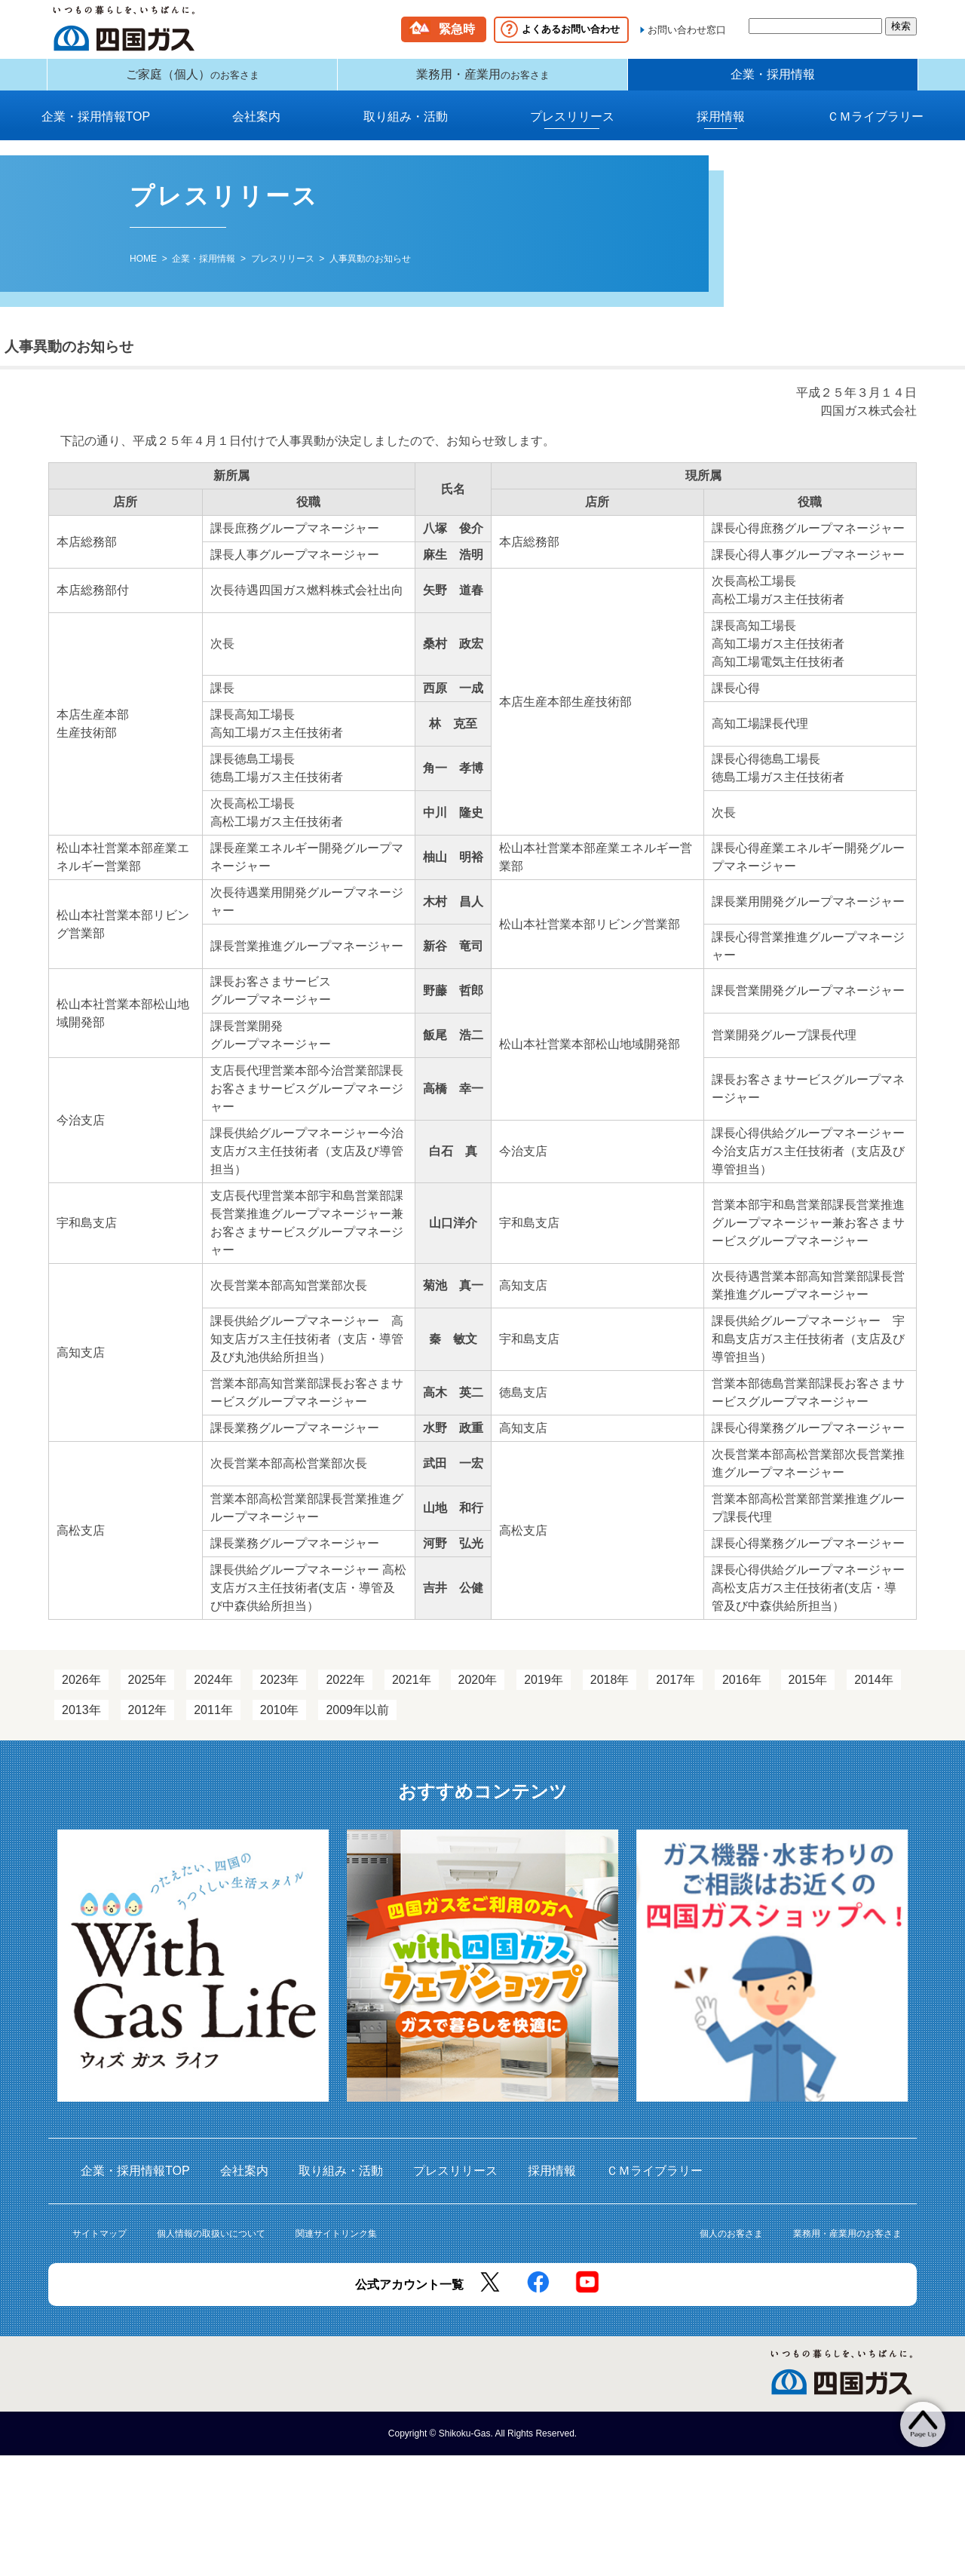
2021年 (411, 1691)
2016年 (741, 1691)
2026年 (81, 1691)
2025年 (147, 1691)
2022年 (345, 1691)
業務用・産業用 (483, 79)
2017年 (675, 1691)
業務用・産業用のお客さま (847, 2245)
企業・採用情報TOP (96, 127)
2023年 (279, 1691)
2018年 (610, 1691)
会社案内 (256, 127)
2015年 (808, 1691)
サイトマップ (99, 2245)
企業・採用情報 (772, 79)
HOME (143, 270)
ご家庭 (192, 79)
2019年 (543, 1691)
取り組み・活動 (405, 127)
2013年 (81, 1721)
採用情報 (721, 127)
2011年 (213, 1721)
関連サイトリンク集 (336, 2245)
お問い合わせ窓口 (687, 29)
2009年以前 (357, 1721)
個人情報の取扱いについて (211, 2245)
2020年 (478, 1691)
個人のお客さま (731, 2245)
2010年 (279, 1721)
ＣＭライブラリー (875, 127)
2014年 (873, 1691)
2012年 (147, 1721)
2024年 (213, 1691)
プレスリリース (572, 127)
